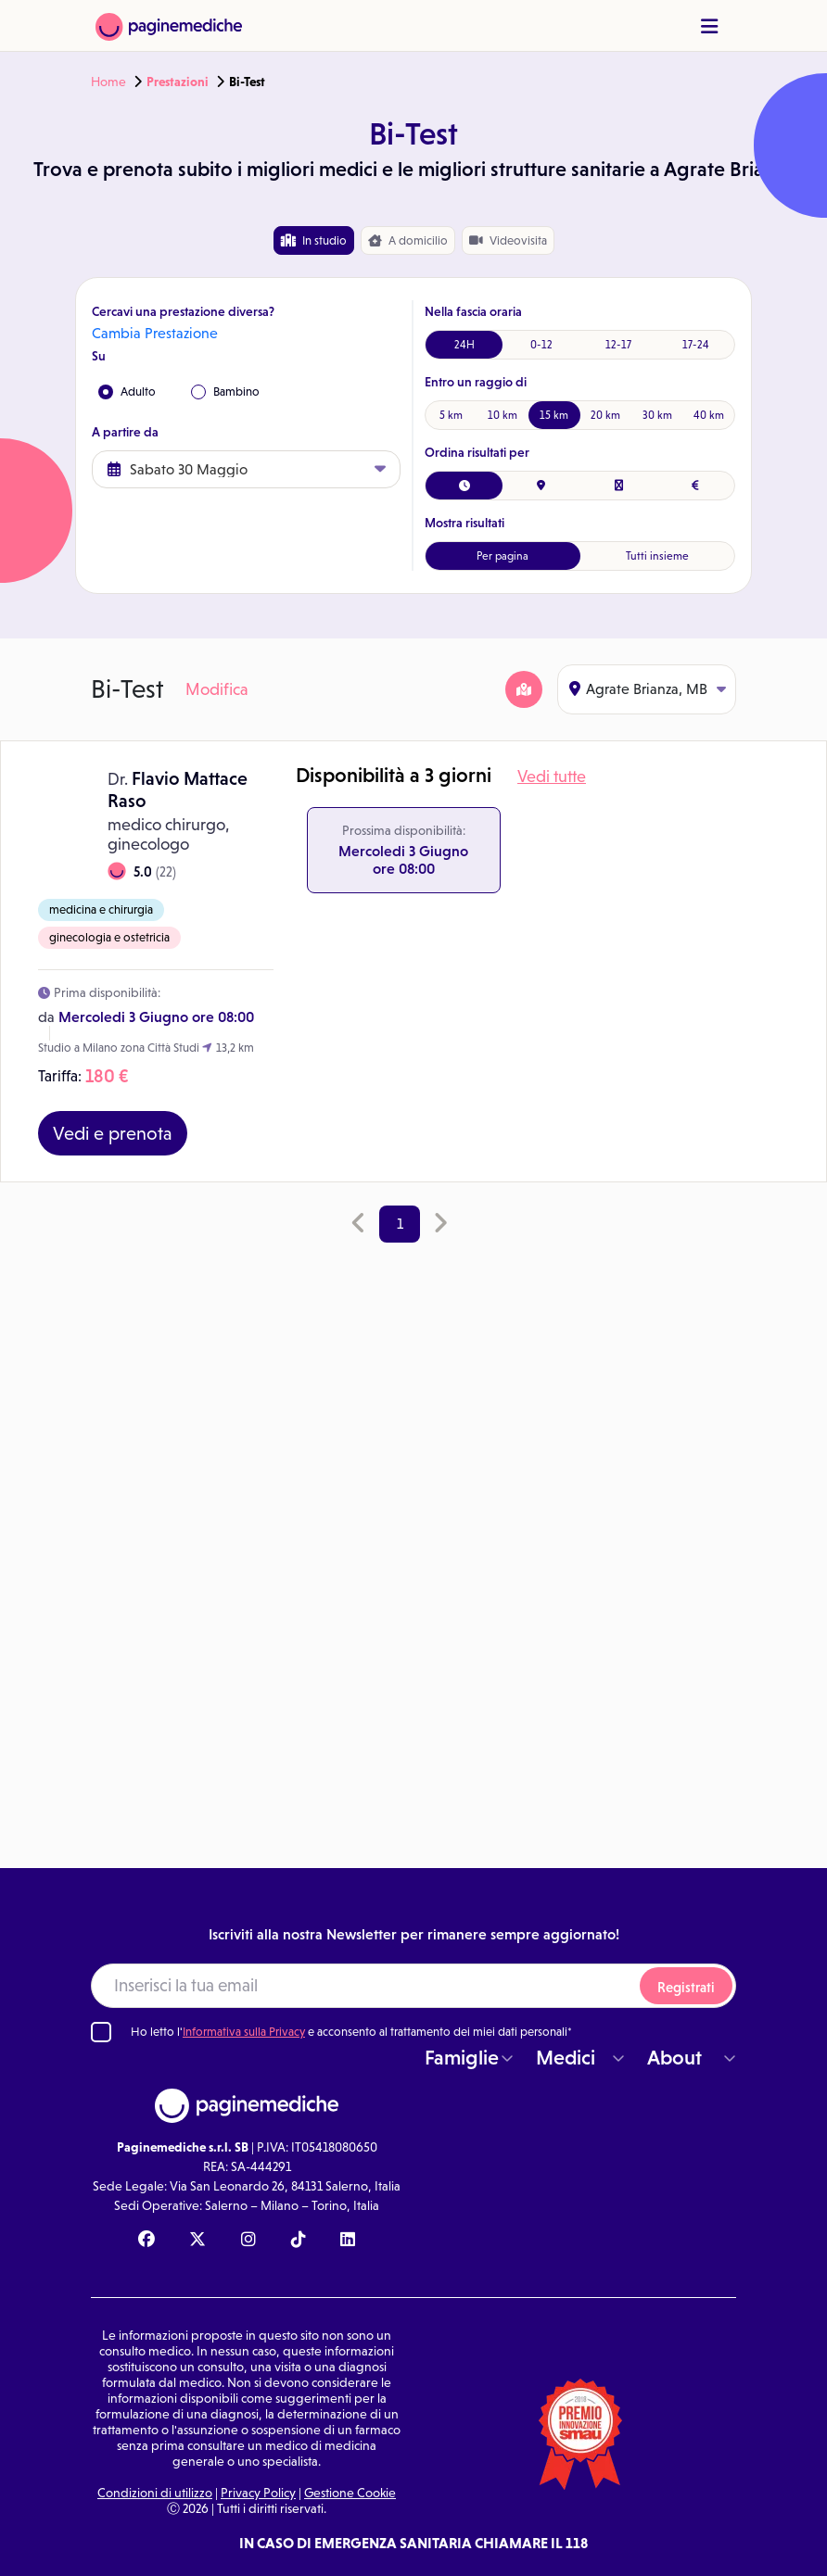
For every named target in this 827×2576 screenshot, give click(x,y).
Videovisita (508, 240)
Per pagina (502, 555)
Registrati (686, 1987)
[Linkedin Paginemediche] (347, 2240)
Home (108, 81)
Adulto (127, 392)
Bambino (225, 392)
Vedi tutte (551, 776)
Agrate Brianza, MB (647, 689)
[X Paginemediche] (197, 2240)
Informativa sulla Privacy (244, 2032)
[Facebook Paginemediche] (146, 2240)
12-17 (618, 344)
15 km (554, 415)
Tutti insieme (657, 555)
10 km (502, 415)
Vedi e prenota (112, 1133)
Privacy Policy (258, 2492)
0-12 (541, 344)
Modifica (216, 689)
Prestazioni (177, 81)
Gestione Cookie (350, 2492)
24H (464, 344)
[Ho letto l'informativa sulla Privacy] (101, 2032)
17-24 (695, 344)
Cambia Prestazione (155, 333)
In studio (314, 240)
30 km (657, 415)
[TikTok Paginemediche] (298, 2240)
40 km (708, 415)
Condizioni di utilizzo (154, 2492)
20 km (605, 415)
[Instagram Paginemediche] (248, 2240)
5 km (451, 415)
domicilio (408, 241)
